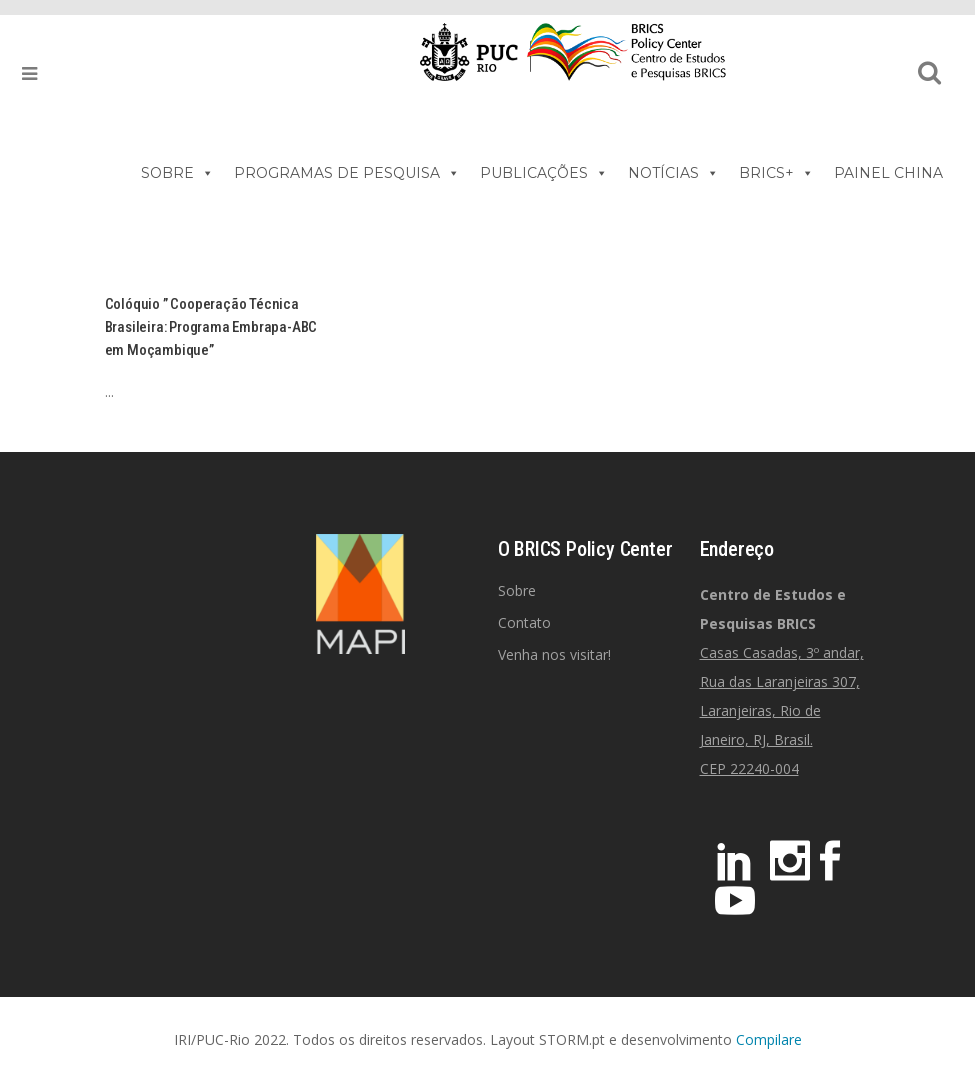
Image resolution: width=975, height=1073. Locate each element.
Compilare (769, 1039)
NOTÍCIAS (673, 173)
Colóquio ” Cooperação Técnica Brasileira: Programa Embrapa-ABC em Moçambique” (211, 327)
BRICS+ (776, 173)
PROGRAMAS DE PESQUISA (347, 173)
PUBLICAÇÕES (544, 173)
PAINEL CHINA (888, 173)
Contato (524, 622)
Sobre (517, 590)
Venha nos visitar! (554, 654)
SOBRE (177, 173)
